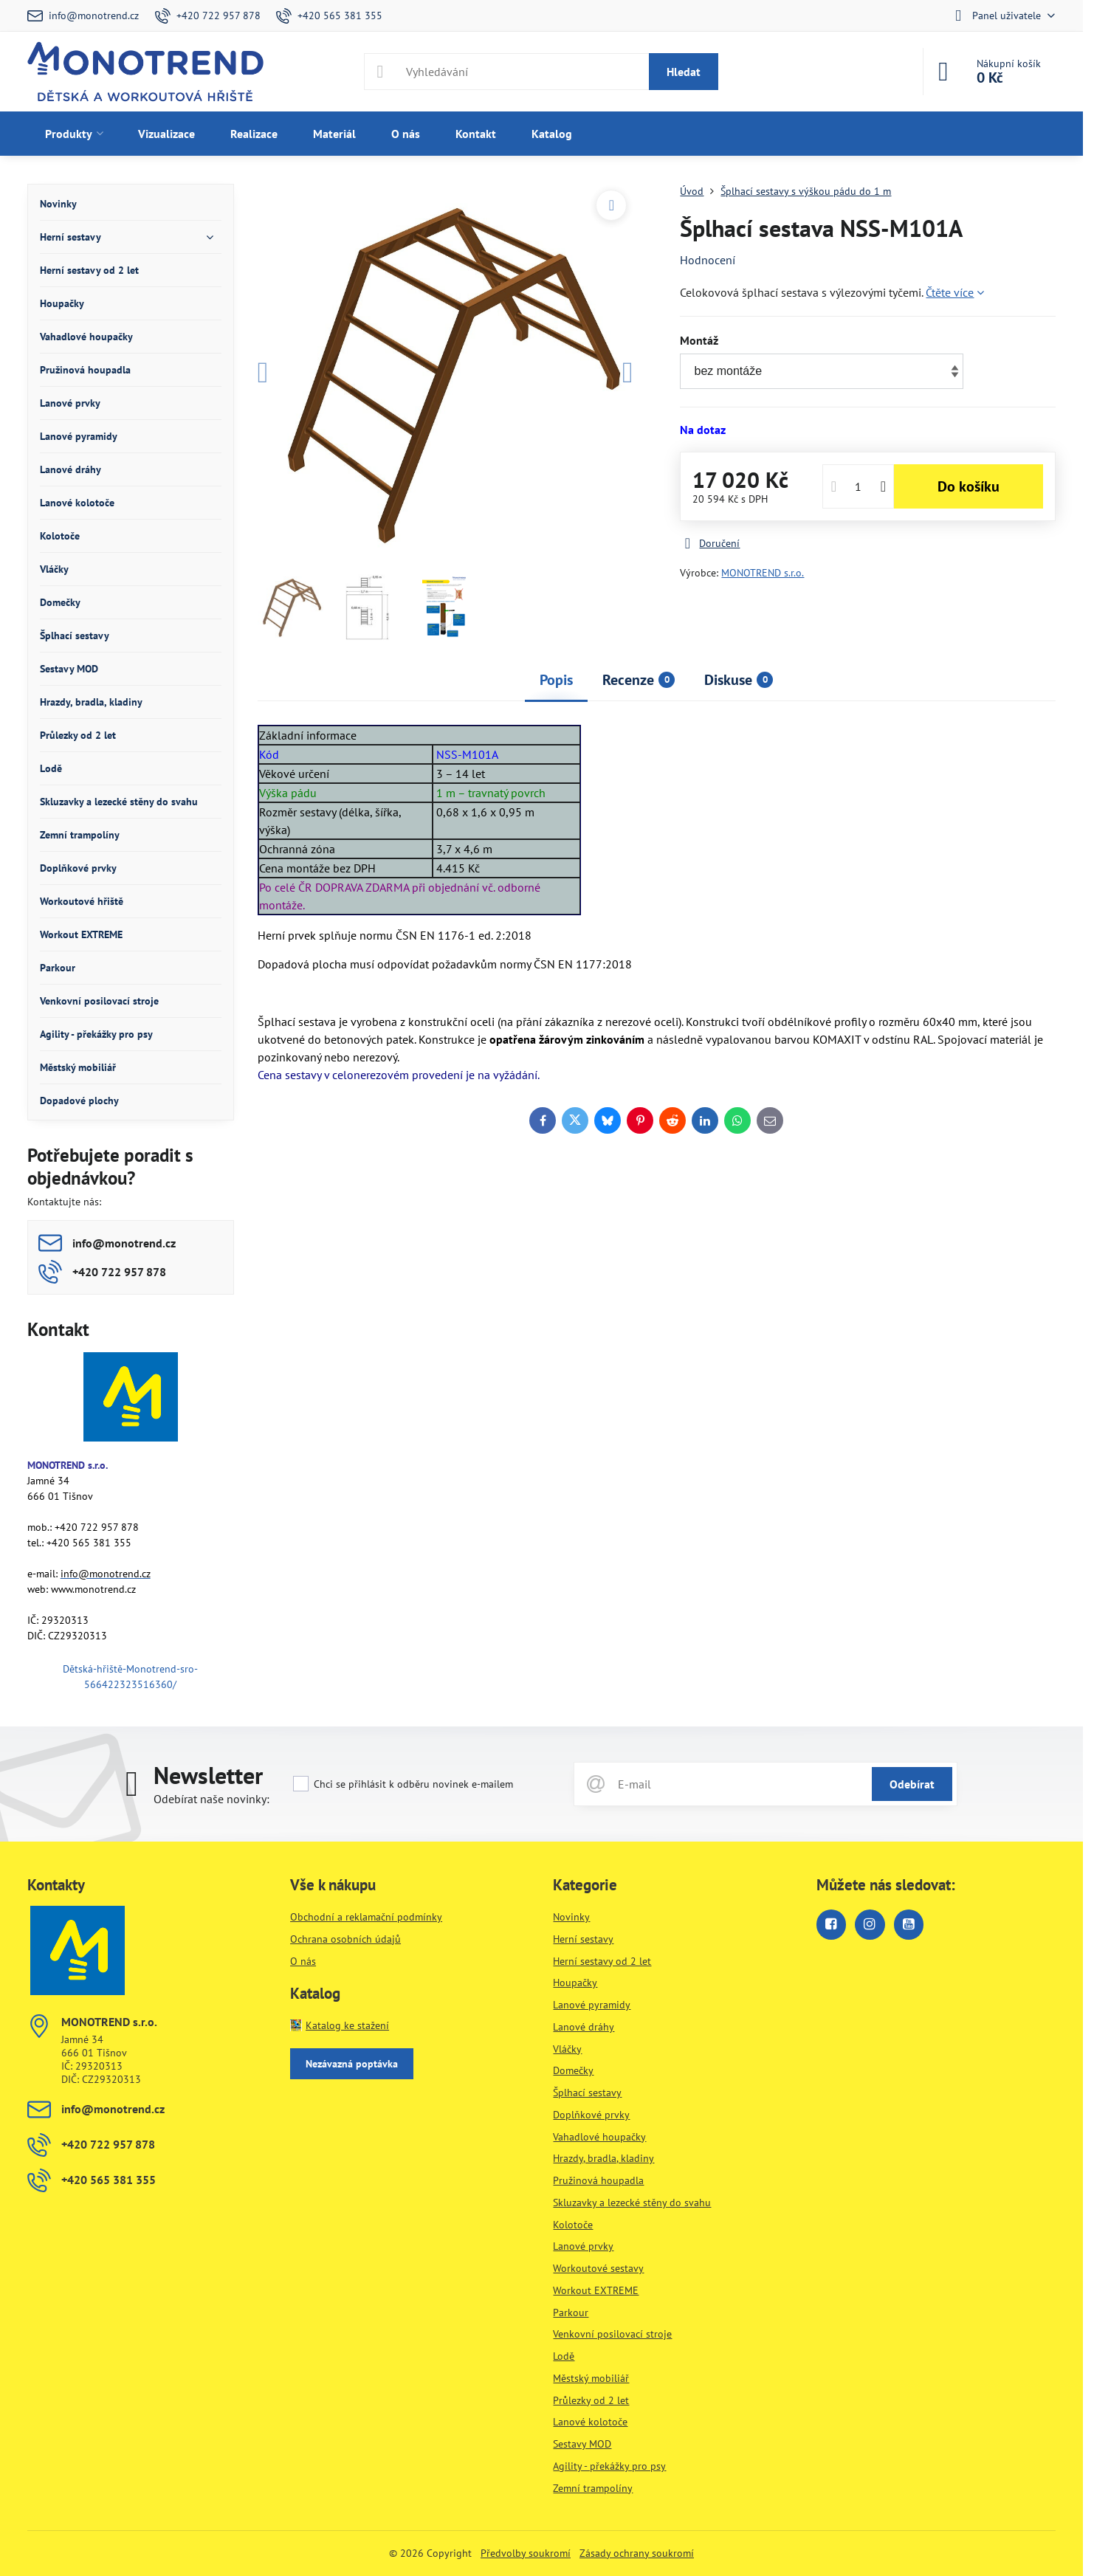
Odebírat (912, 1784)
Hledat (684, 71)
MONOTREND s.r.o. (762, 572)
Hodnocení (707, 259)
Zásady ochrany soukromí (636, 2553)
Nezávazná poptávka (352, 2063)
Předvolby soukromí (526, 2553)
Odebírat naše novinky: (211, 1798)
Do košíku (969, 486)
